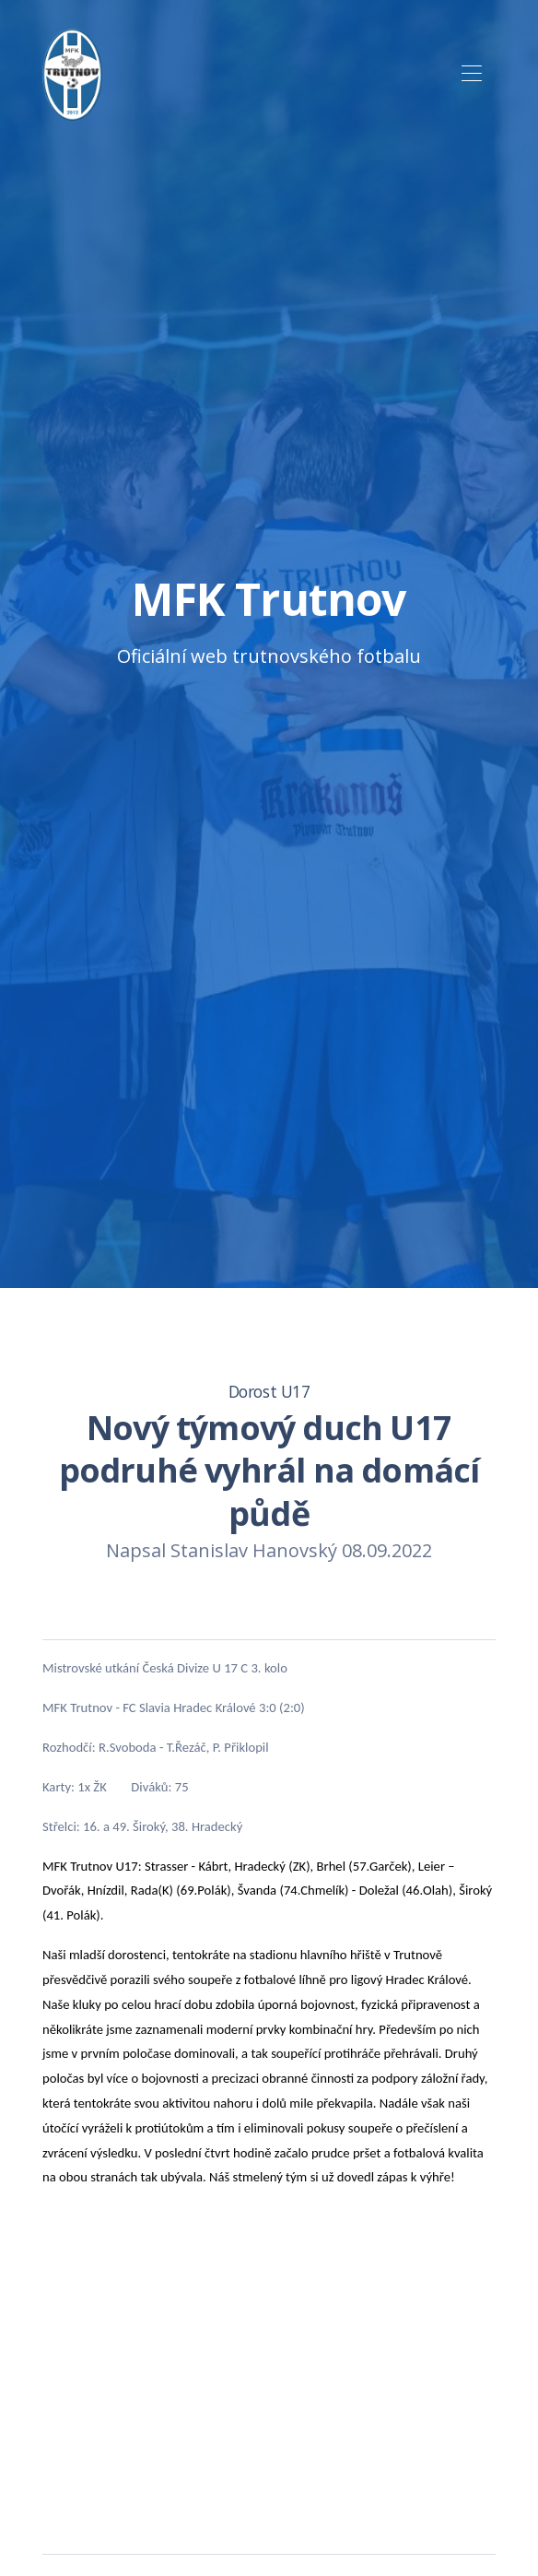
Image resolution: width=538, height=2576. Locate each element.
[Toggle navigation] (471, 74)
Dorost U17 (269, 1391)
